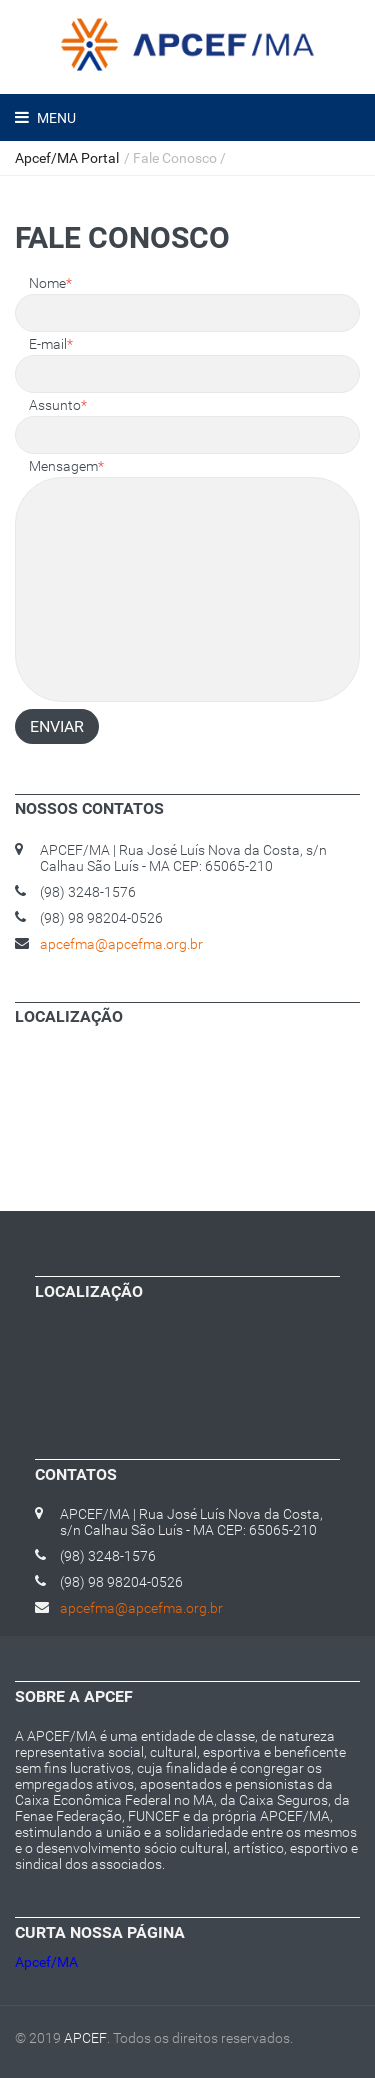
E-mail (51, 344)
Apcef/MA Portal (67, 158)
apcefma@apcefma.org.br (121, 944)
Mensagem (66, 466)
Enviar (57, 726)
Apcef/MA (46, 1962)
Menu (55, 118)
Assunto (58, 405)
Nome (50, 283)
